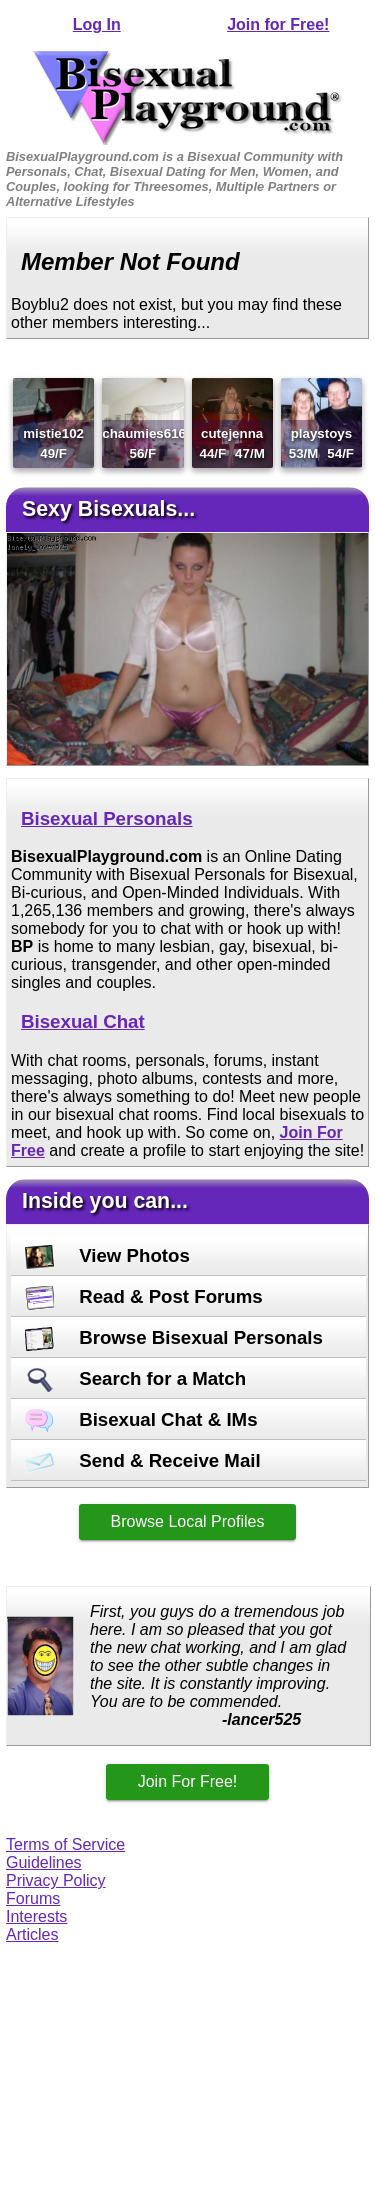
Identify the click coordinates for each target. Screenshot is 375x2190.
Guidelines (44, 1862)
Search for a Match (135, 1378)
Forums (33, 1898)
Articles (32, 1934)
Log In (97, 24)
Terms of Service (65, 1844)
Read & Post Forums (144, 1296)
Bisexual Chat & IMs (141, 1419)
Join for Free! (278, 24)
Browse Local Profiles (188, 1521)
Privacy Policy (56, 1880)
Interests (36, 1916)
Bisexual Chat (83, 1021)
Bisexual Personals (107, 818)
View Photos (107, 1255)
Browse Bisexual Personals (174, 1337)
